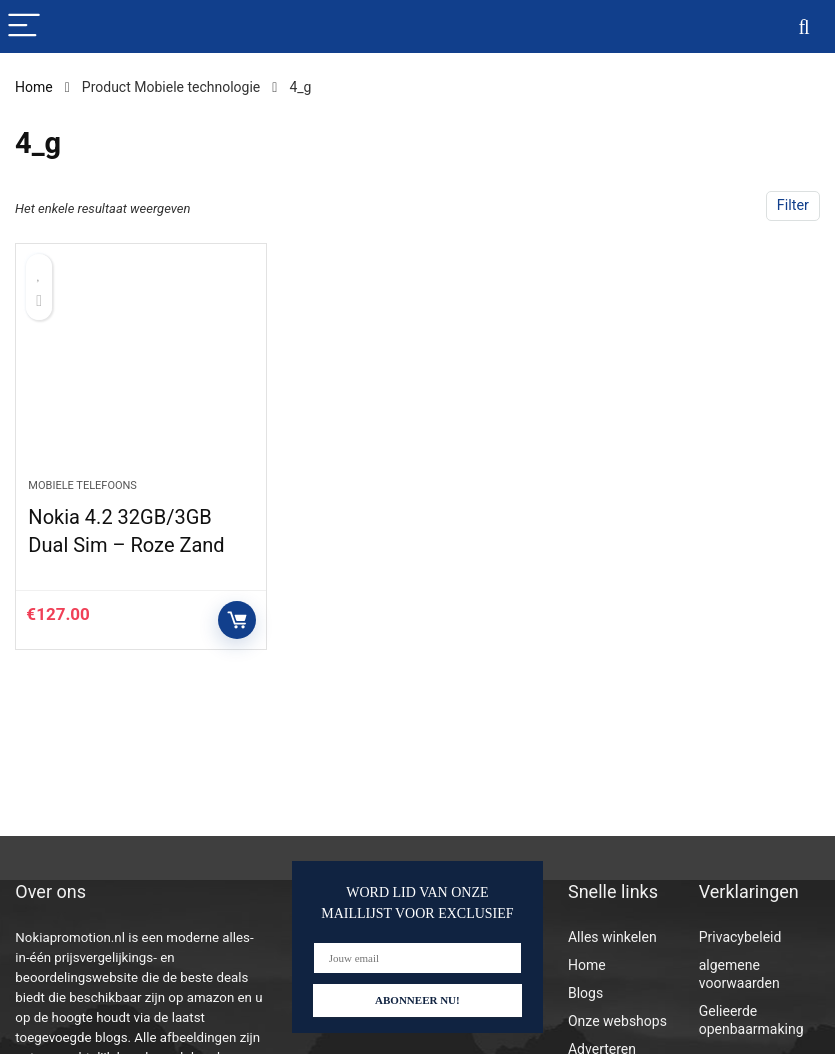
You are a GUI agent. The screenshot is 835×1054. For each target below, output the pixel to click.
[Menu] (24, 26)
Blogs (585, 993)
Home (34, 87)
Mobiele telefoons (82, 485)
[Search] (804, 26)
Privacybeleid (740, 937)
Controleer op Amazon (237, 620)
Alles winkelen (612, 937)
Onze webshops (617, 1021)
